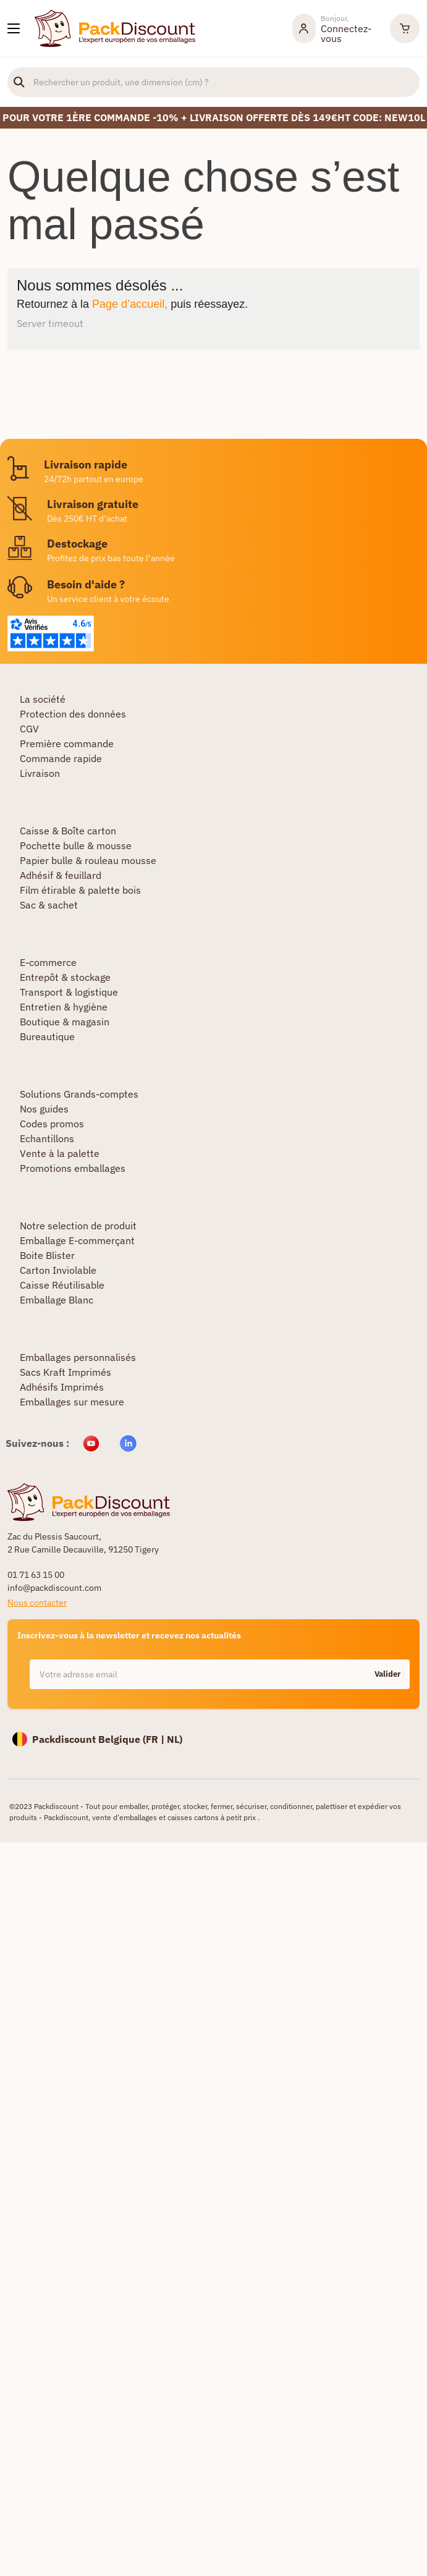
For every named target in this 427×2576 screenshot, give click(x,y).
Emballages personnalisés (78, 1357)
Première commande (67, 743)
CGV (29, 728)
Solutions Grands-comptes (79, 1094)
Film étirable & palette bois (80, 890)
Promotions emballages (72, 1168)
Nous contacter (37, 1602)
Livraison (40, 773)
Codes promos (52, 1123)
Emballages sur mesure (72, 1402)
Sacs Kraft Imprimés (65, 1372)
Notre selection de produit (78, 1225)
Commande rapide (61, 758)
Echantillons (47, 1138)
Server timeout (50, 323)
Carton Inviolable (58, 1270)
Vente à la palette (59, 1153)
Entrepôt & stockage (65, 977)
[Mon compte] (335, 28)
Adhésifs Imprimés (62, 1387)
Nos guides (44, 1109)
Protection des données (73, 714)
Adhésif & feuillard (60, 875)
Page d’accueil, (129, 304)
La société (43, 699)
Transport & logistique (69, 992)
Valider (387, 1674)
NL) (174, 1739)
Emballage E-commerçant (77, 1240)
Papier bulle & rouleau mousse (88, 860)
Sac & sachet (49, 905)
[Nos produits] (13, 28)
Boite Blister (47, 1255)
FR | (156, 1739)
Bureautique (47, 1036)
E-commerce (48, 962)
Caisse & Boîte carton (68, 830)
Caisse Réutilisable (62, 1285)
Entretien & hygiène (64, 1007)
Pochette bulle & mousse (76, 845)
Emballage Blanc (56, 1300)
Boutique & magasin (64, 1021)
